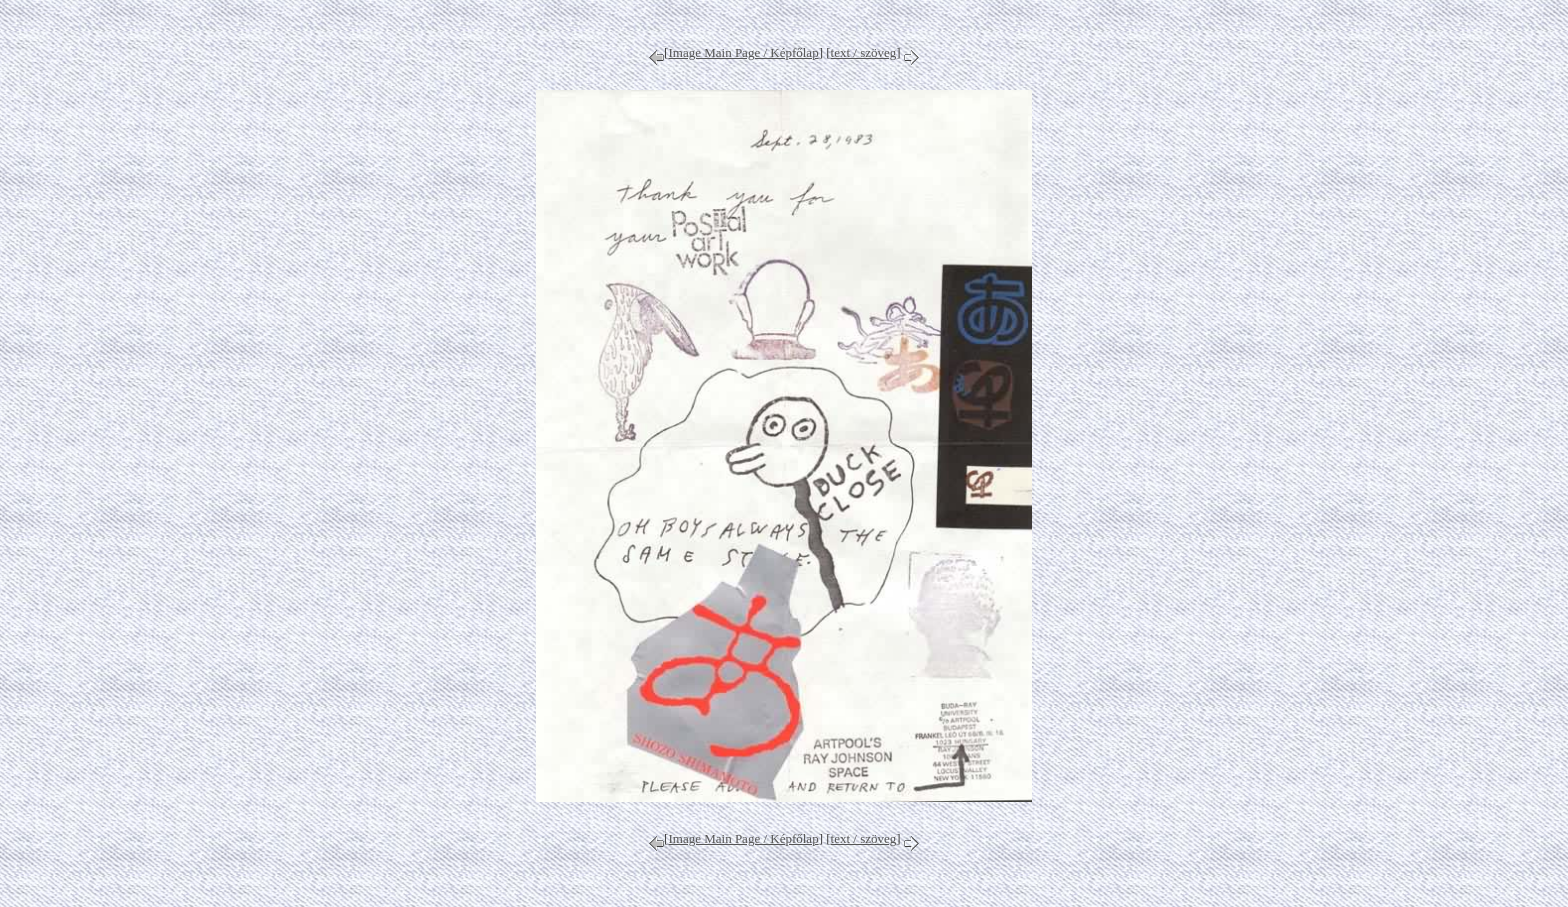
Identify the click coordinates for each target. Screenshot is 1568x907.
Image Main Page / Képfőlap (743, 52)
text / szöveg (864, 52)
